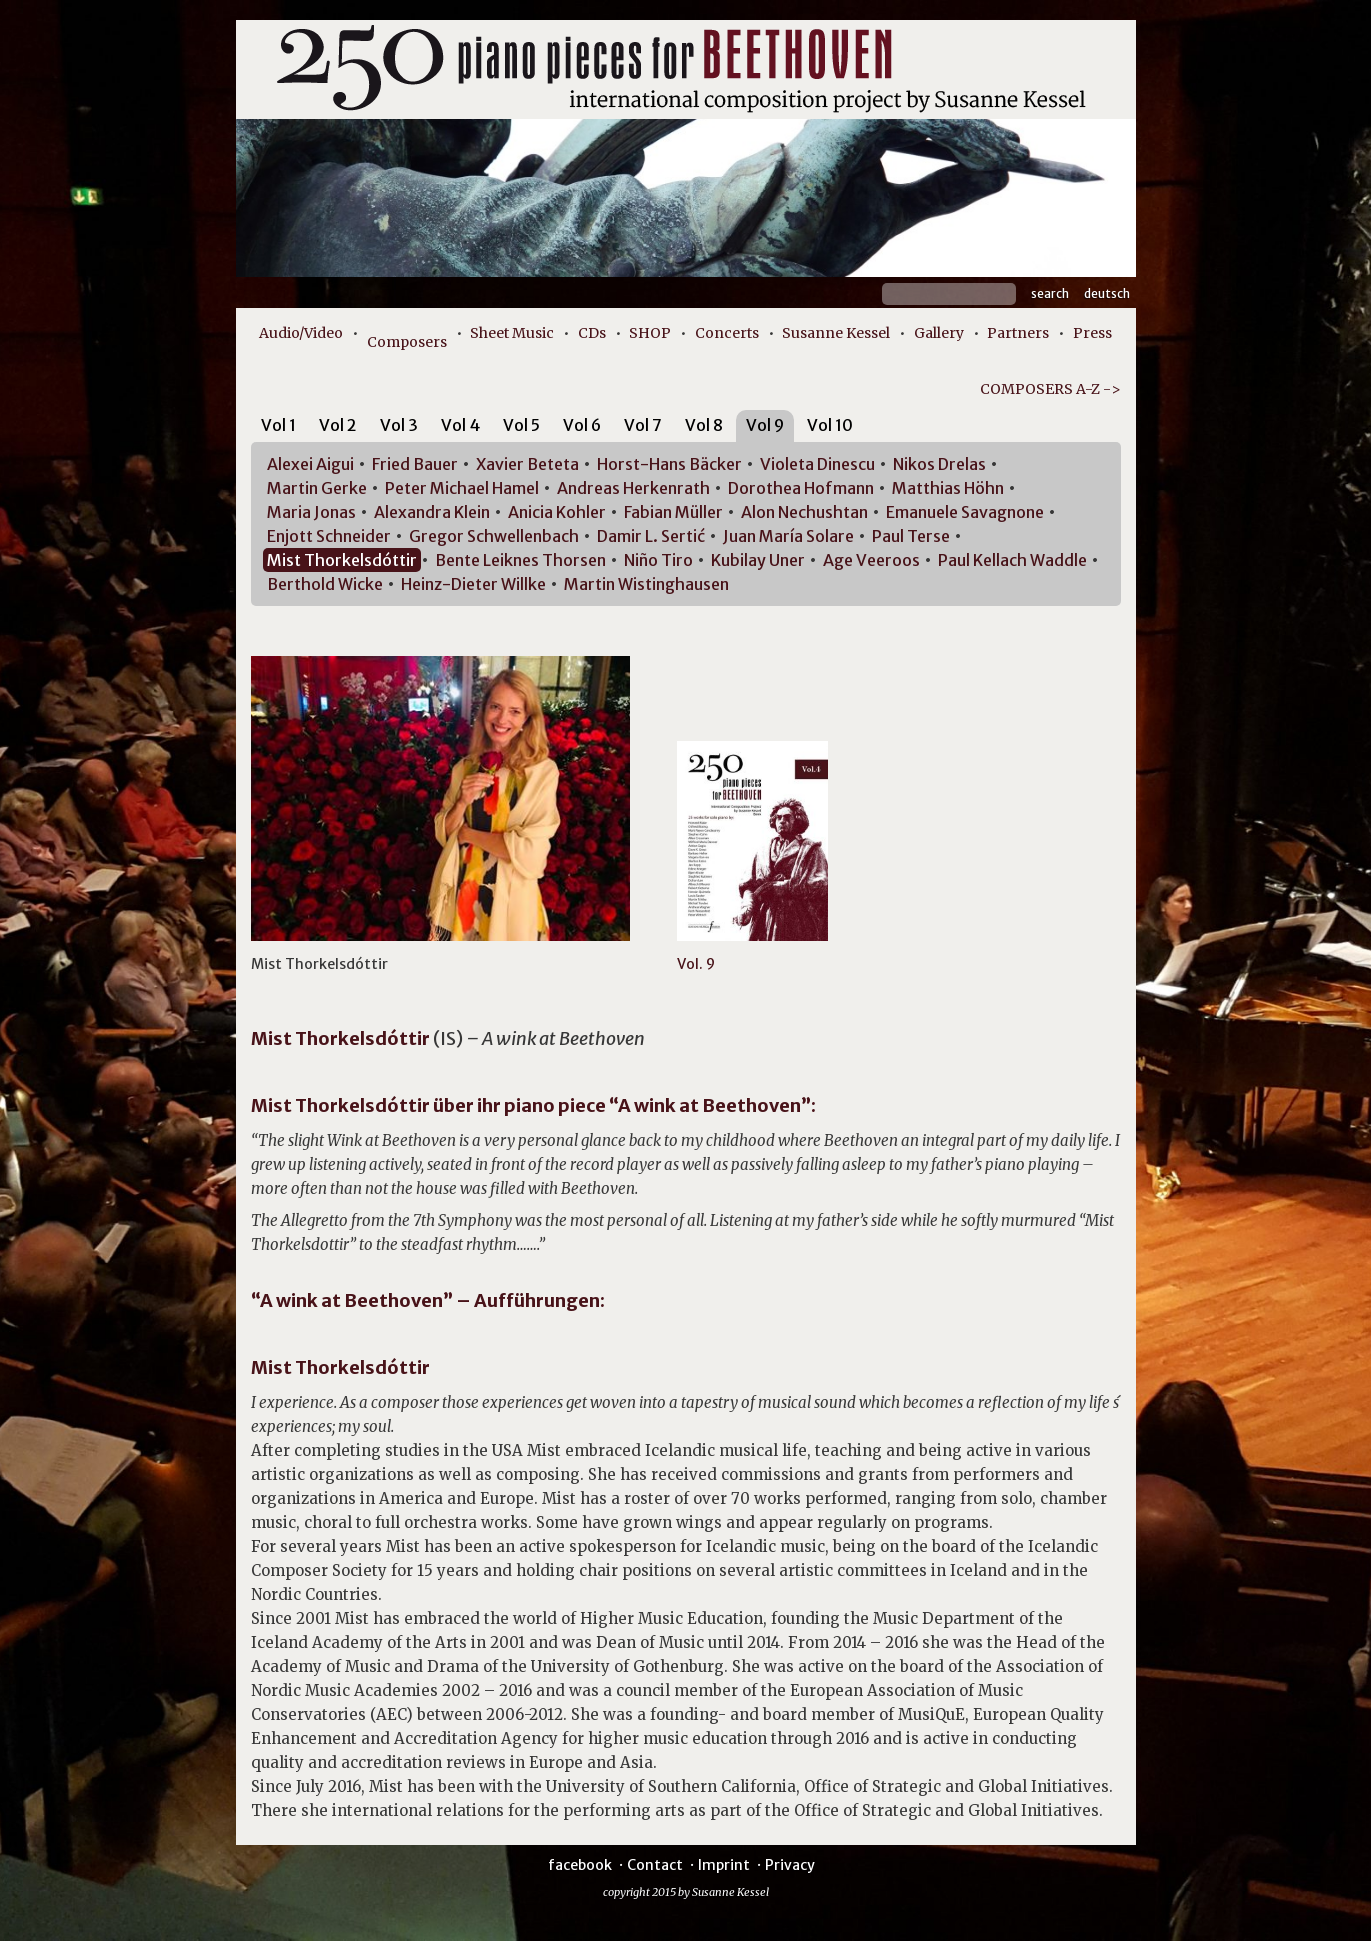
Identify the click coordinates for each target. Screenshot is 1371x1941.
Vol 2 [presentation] (338, 425)
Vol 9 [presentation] (765, 425)
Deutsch (1107, 293)
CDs (592, 333)
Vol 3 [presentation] (399, 425)
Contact (655, 1865)
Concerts (727, 333)
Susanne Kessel (836, 333)
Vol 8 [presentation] (704, 425)
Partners (1018, 333)
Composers (407, 342)
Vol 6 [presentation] (582, 425)
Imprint (724, 1865)
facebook (580, 1865)
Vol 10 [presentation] (830, 425)
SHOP (650, 333)
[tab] (278, 428)
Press (1092, 333)
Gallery (939, 333)
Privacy (790, 1865)
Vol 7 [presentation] (643, 425)
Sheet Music (512, 333)
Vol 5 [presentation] (521, 425)
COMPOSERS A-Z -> (1050, 389)
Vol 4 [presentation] (460, 425)
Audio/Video (301, 333)
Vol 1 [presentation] (278, 425)
